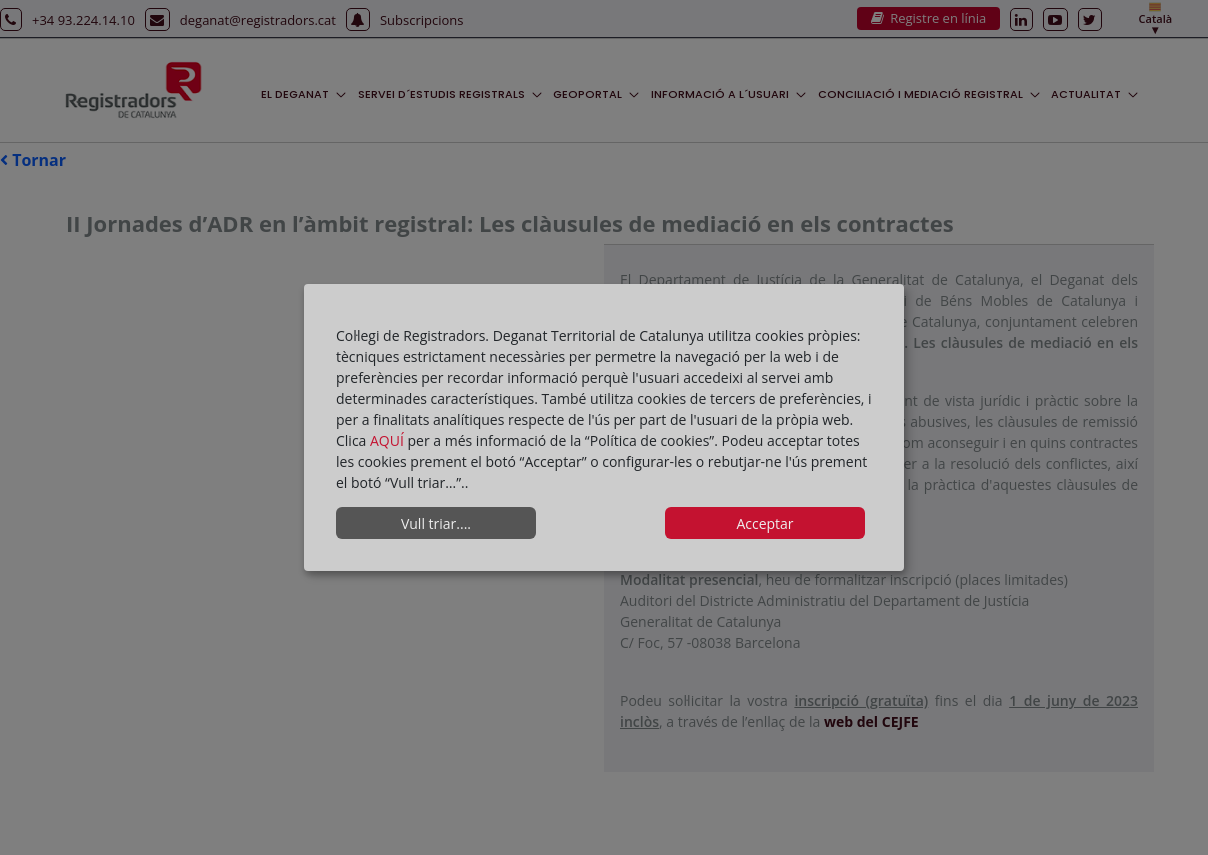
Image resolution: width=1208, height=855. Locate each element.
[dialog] (604, 428)
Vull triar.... (436, 523)
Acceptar (764, 523)
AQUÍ (389, 440)
